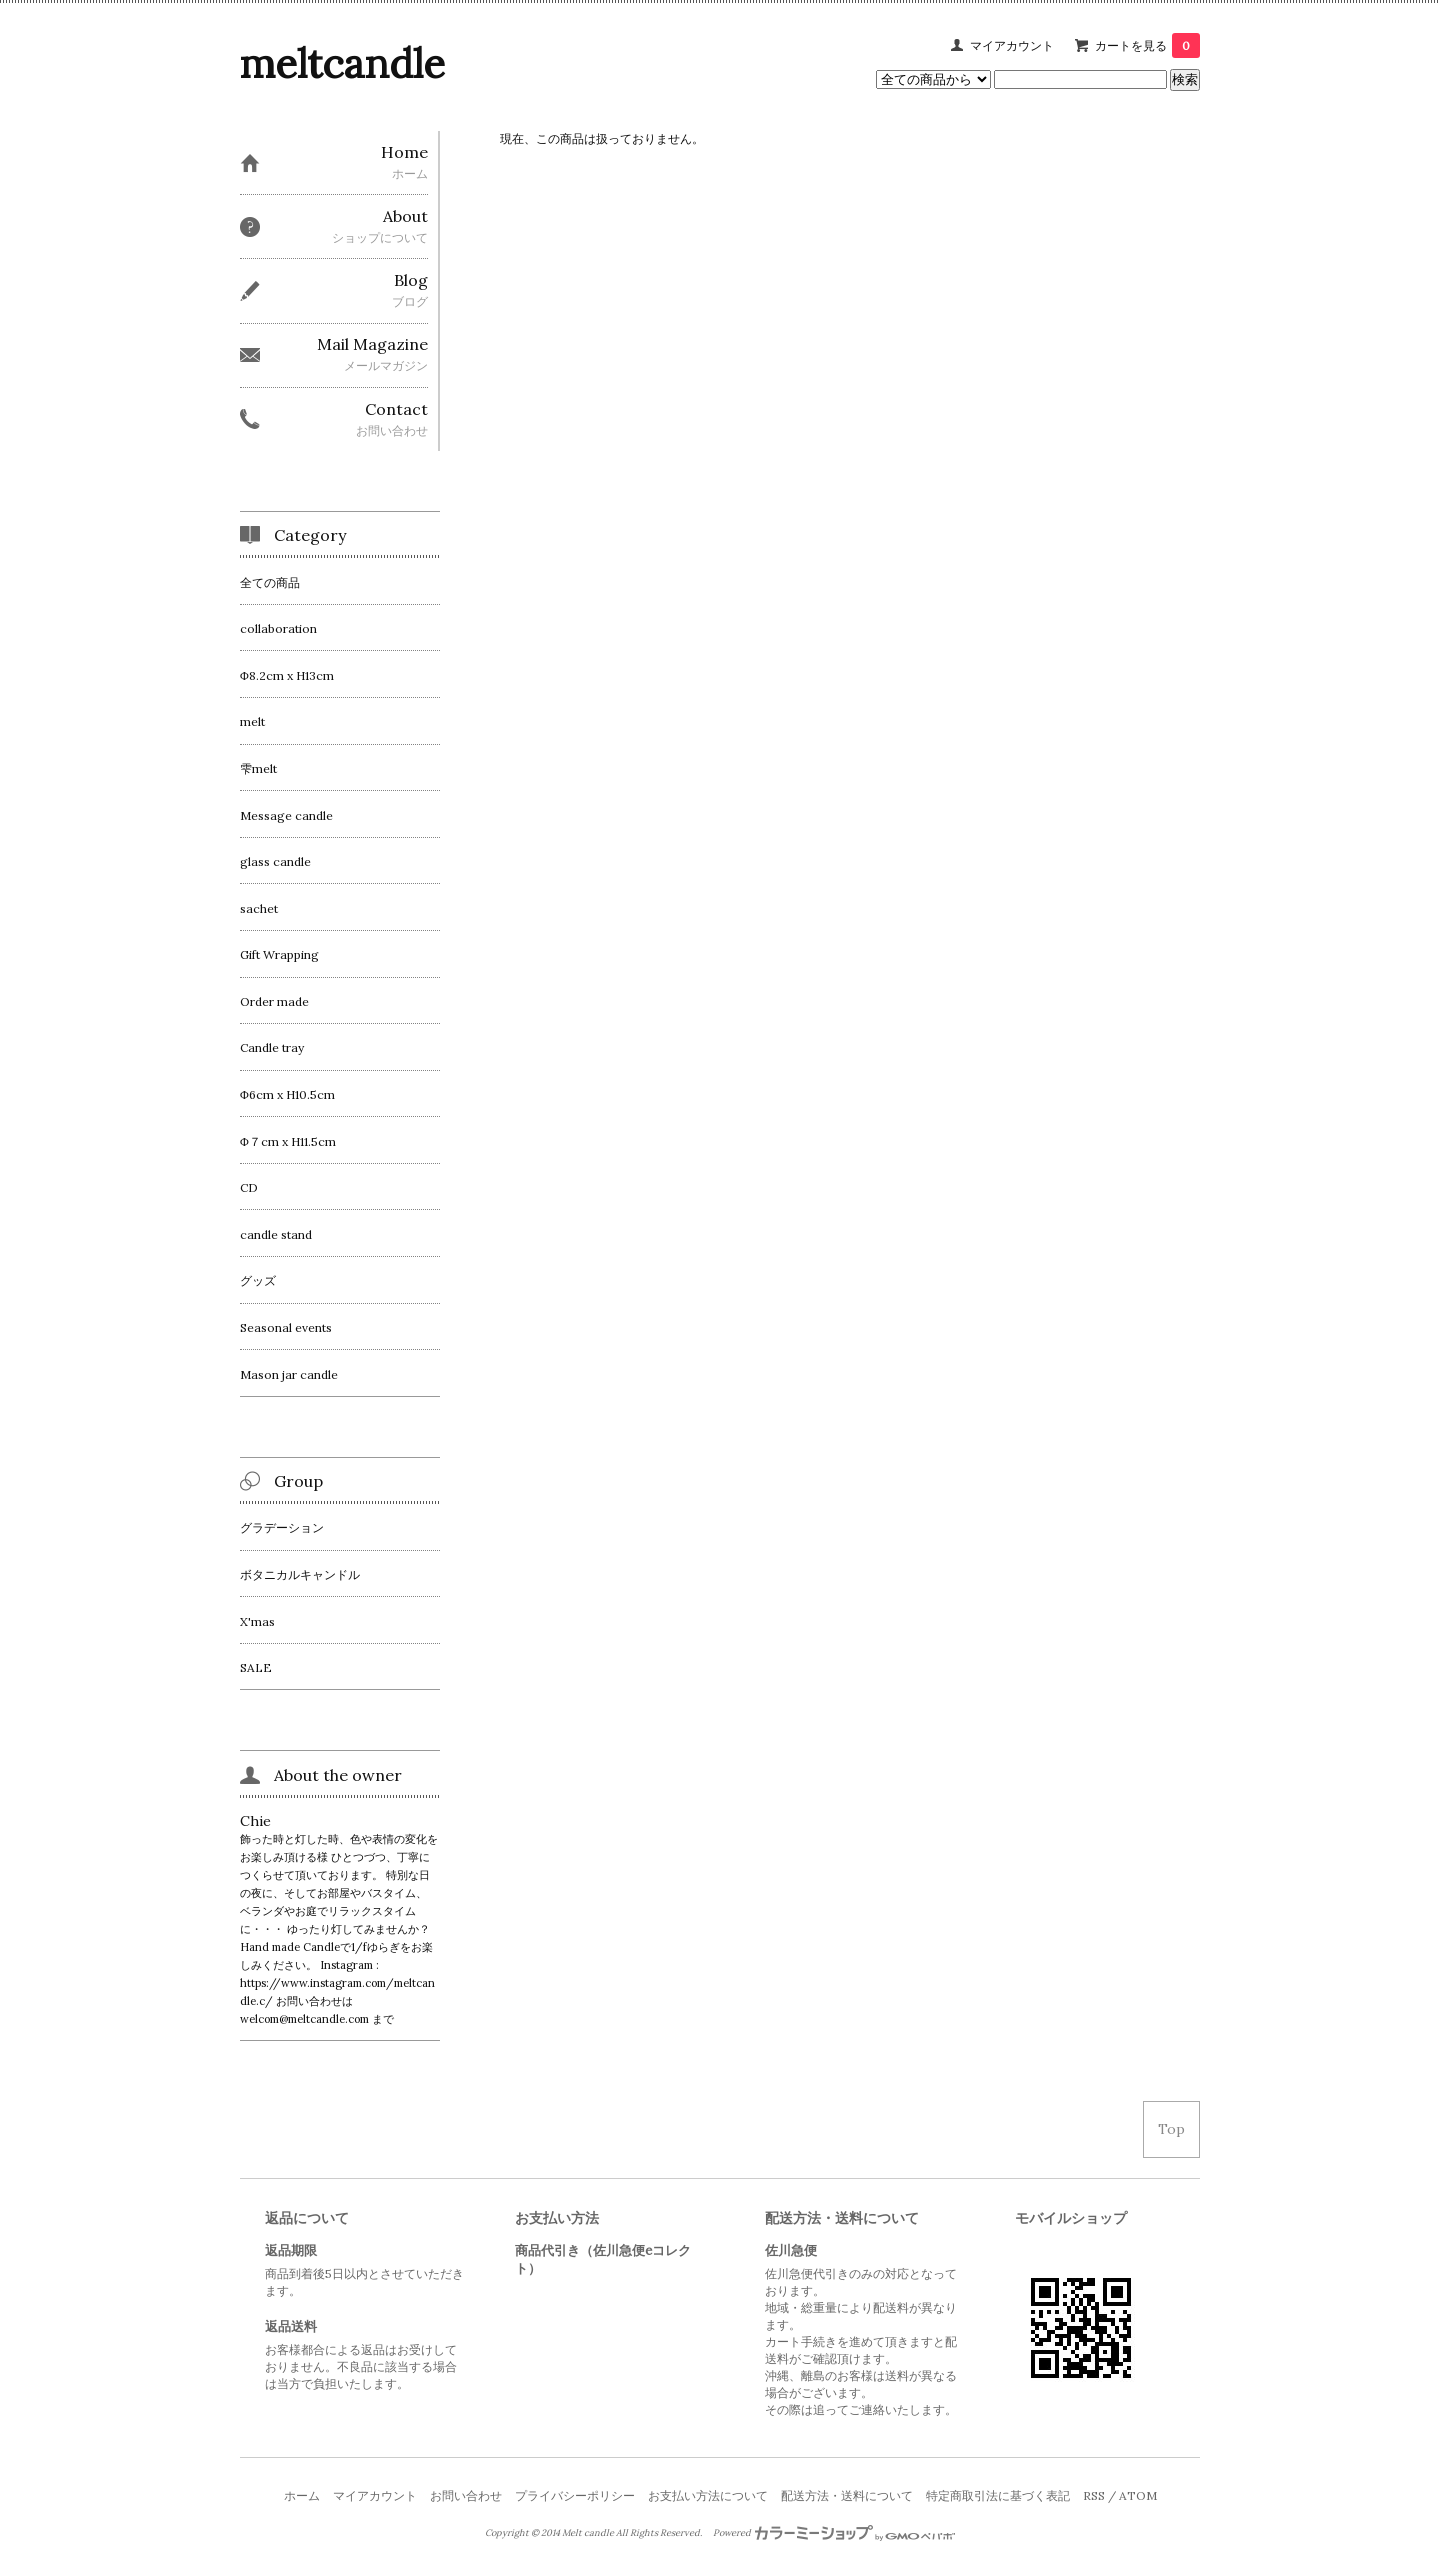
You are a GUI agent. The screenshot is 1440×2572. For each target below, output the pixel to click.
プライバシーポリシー (575, 2495)
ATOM (1138, 2495)
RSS (1094, 2495)
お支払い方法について (708, 2495)
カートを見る (1147, 45)
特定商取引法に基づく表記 (998, 2495)
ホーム (302, 2495)
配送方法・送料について (847, 2495)
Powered (834, 2533)
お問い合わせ (466, 2495)
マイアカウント (1012, 45)
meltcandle (342, 63)
